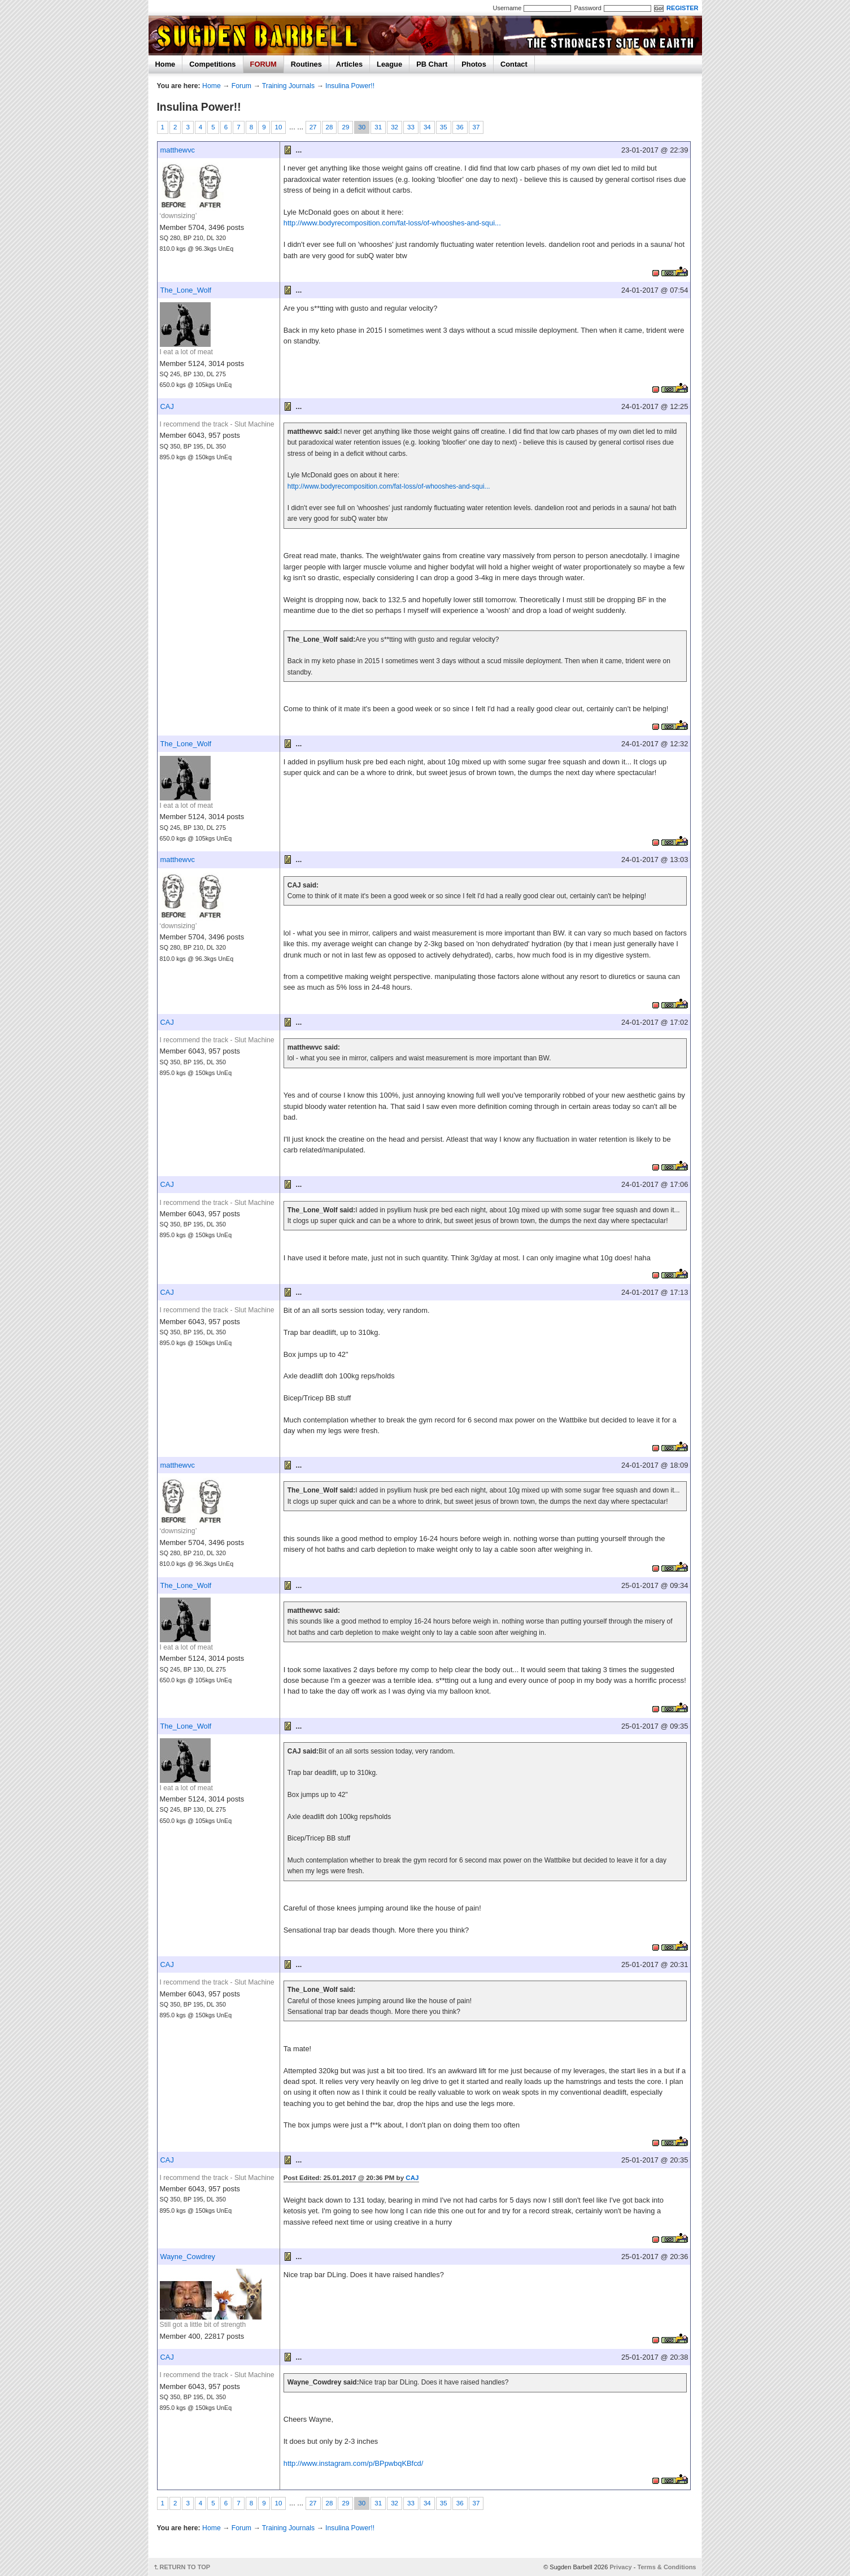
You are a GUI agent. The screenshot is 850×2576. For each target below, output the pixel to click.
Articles (349, 64)
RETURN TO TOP (185, 2567)
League (389, 64)
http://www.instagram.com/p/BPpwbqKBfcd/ (354, 2463)
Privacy (620, 2567)
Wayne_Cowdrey (188, 2256)
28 (329, 127)
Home (165, 64)
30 (361, 127)
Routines (306, 64)
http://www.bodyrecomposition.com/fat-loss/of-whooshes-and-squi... (392, 223)
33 (411, 127)
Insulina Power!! (349, 86)
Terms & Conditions (667, 2567)
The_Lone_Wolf (186, 290)
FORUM (263, 64)
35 (443, 127)
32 (394, 127)
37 (476, 127)
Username (507, 8)
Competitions (212, 64)
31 (378, 127)
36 (460, 127)
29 (345, 127)
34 (427, 127)
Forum (241, 86)
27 (313, 127)
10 (278, 127)
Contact (514, 64)
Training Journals (288, 86)
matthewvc (177, 150)
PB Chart (431, 64)
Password (587, 8)
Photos (473, 64)
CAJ (167, 406)
